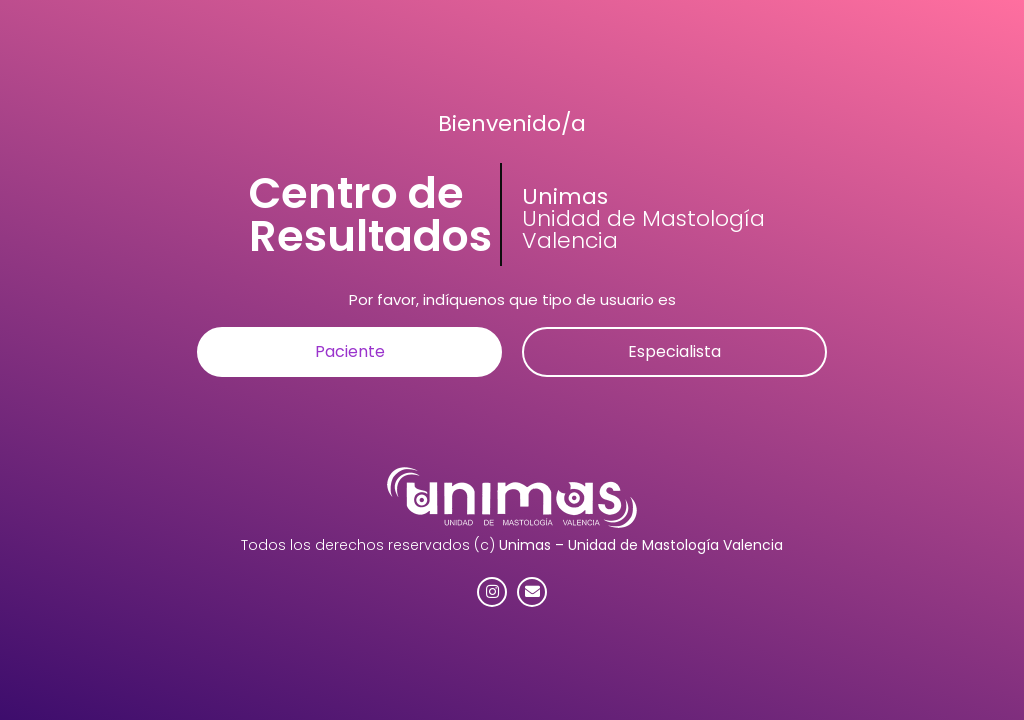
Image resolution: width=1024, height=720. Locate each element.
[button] (349, 352)
